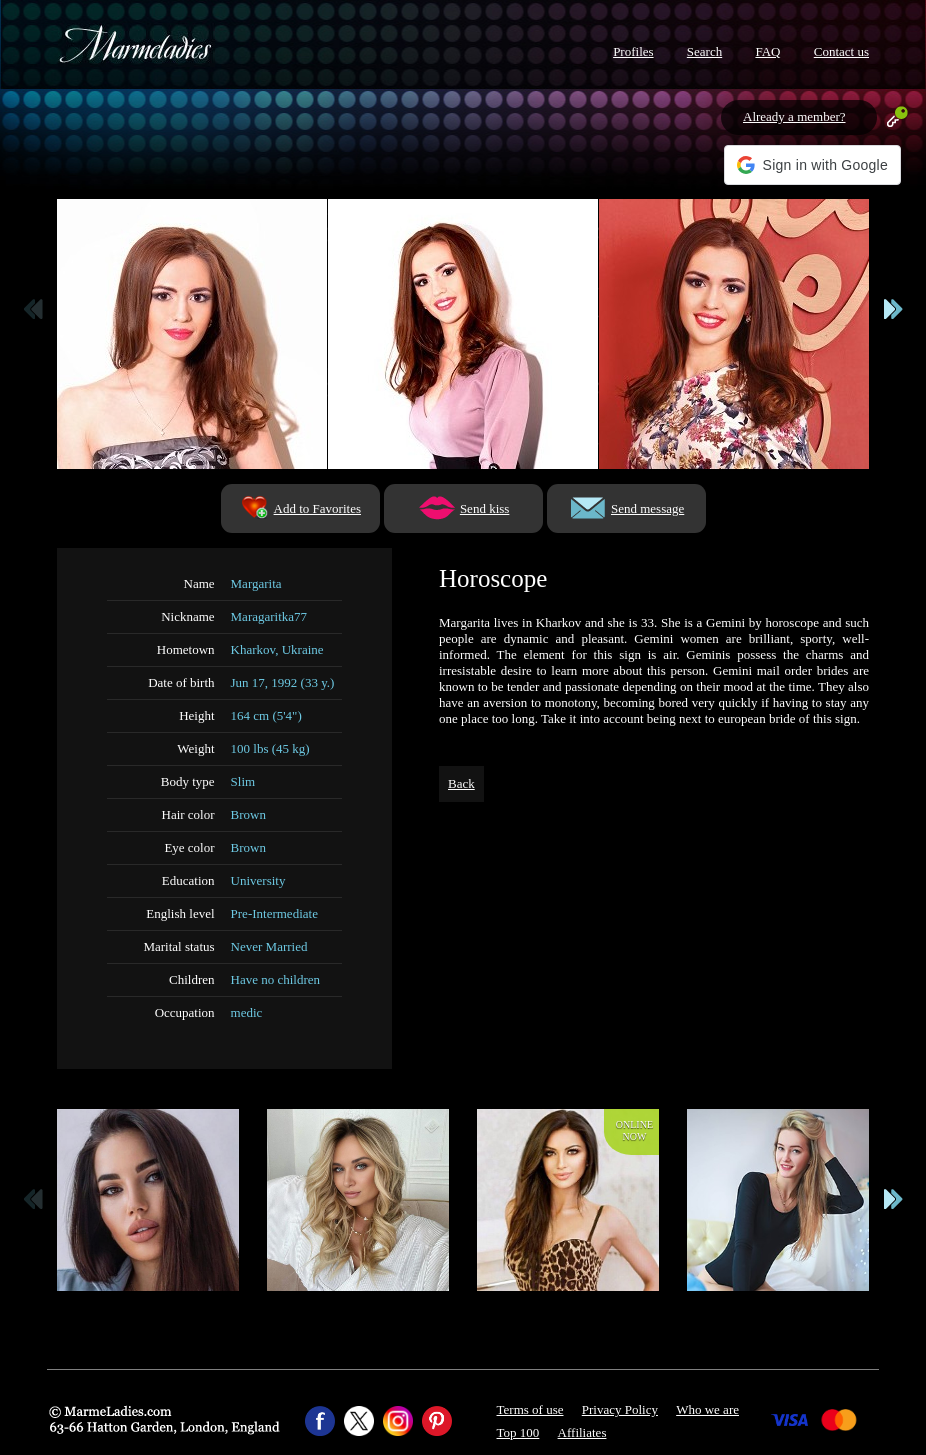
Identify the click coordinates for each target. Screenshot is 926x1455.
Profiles (633, 51)
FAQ (767, 51)
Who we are (707, 1409)
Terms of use (530, 1409)
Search (704, 51)
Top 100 (518, 1432)
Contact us (841, 51)
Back (461, 783)
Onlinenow (634, 1130)
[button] (812, 165)
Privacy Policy (620, 1409)
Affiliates (582, 1432)
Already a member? (794, 116)
